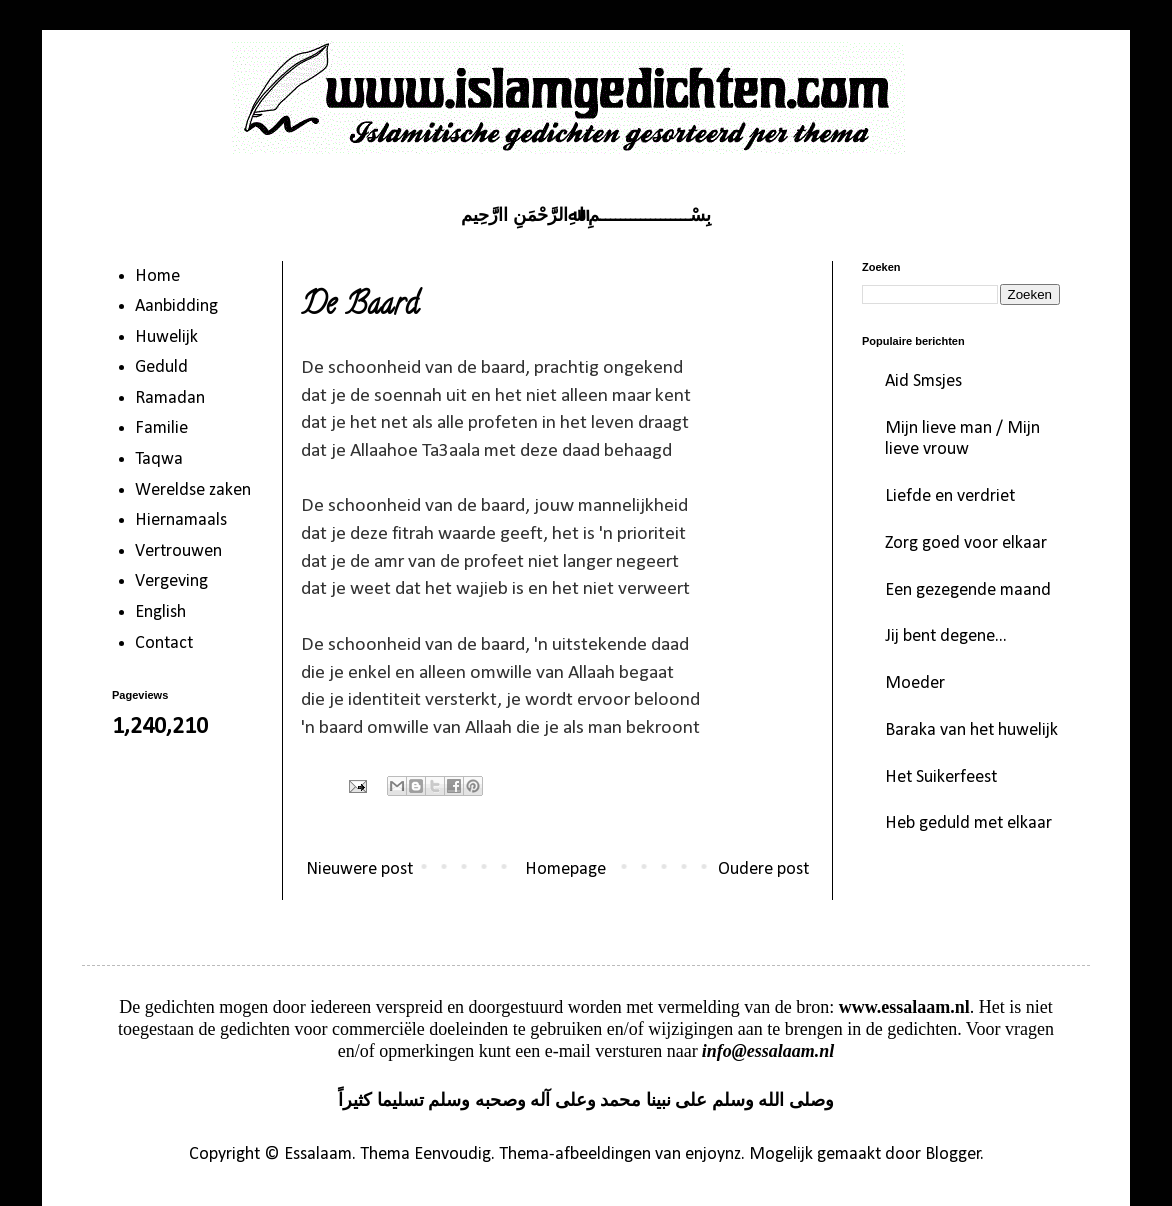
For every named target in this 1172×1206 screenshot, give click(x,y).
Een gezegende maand (968, 590)
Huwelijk (166, 337)
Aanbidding (176, 306)
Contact (164, 643)
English (160, 612)
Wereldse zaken (193, 490)
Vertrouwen (178, 551)
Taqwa (159, 459)
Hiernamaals (181, 520)
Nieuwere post (359, 869)
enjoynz (713, 1154)
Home (157, 276)
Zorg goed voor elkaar (966, 543)
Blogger (953, 1154)
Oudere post (763, 869)
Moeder (915, 683)
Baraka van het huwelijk (971, 730)
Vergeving (171, 581)
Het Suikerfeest (941, 777)
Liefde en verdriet (950, 496)
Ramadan (170, 398)
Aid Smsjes (923, 381)
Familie (161, 428)
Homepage (565, 869)
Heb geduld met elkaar (968, 823)
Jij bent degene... (946, 636)
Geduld (161, 367)
